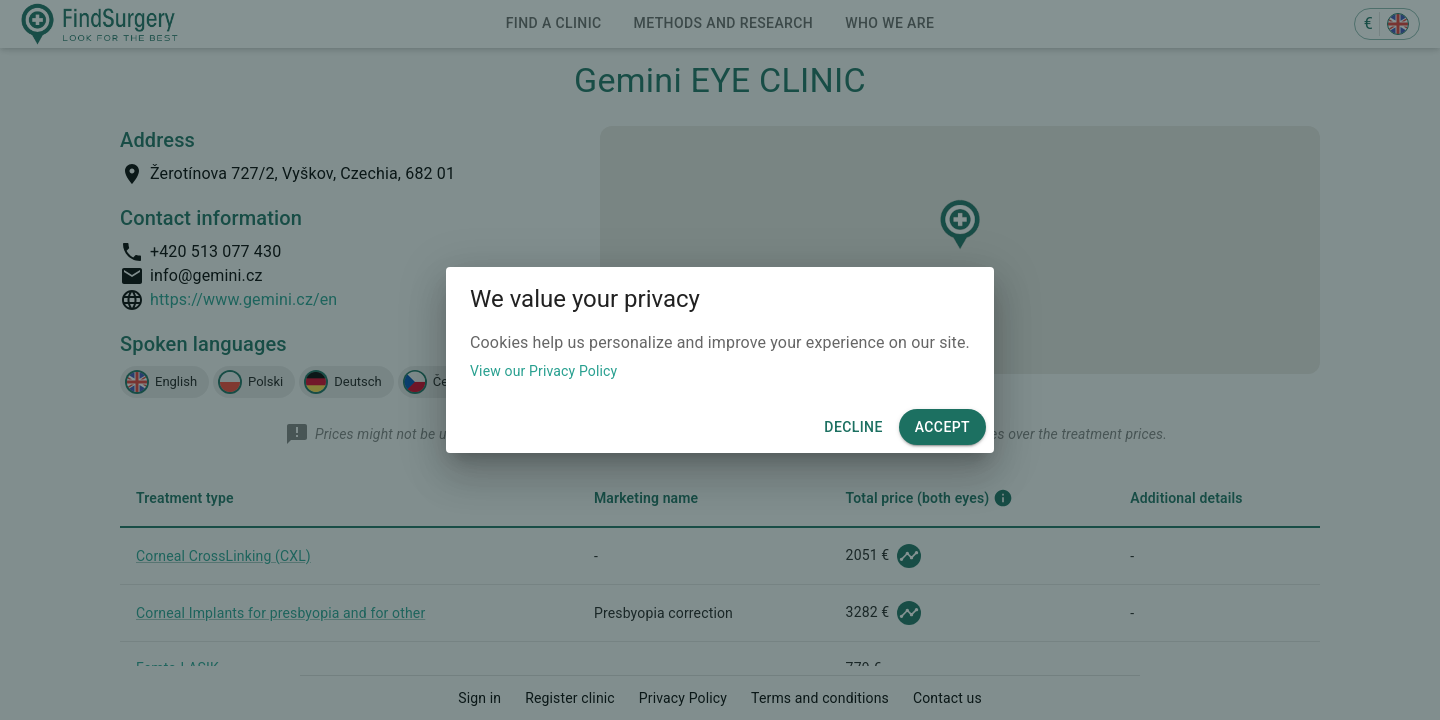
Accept (942, 427)
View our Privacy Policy (543, 371)
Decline (853, 427)
